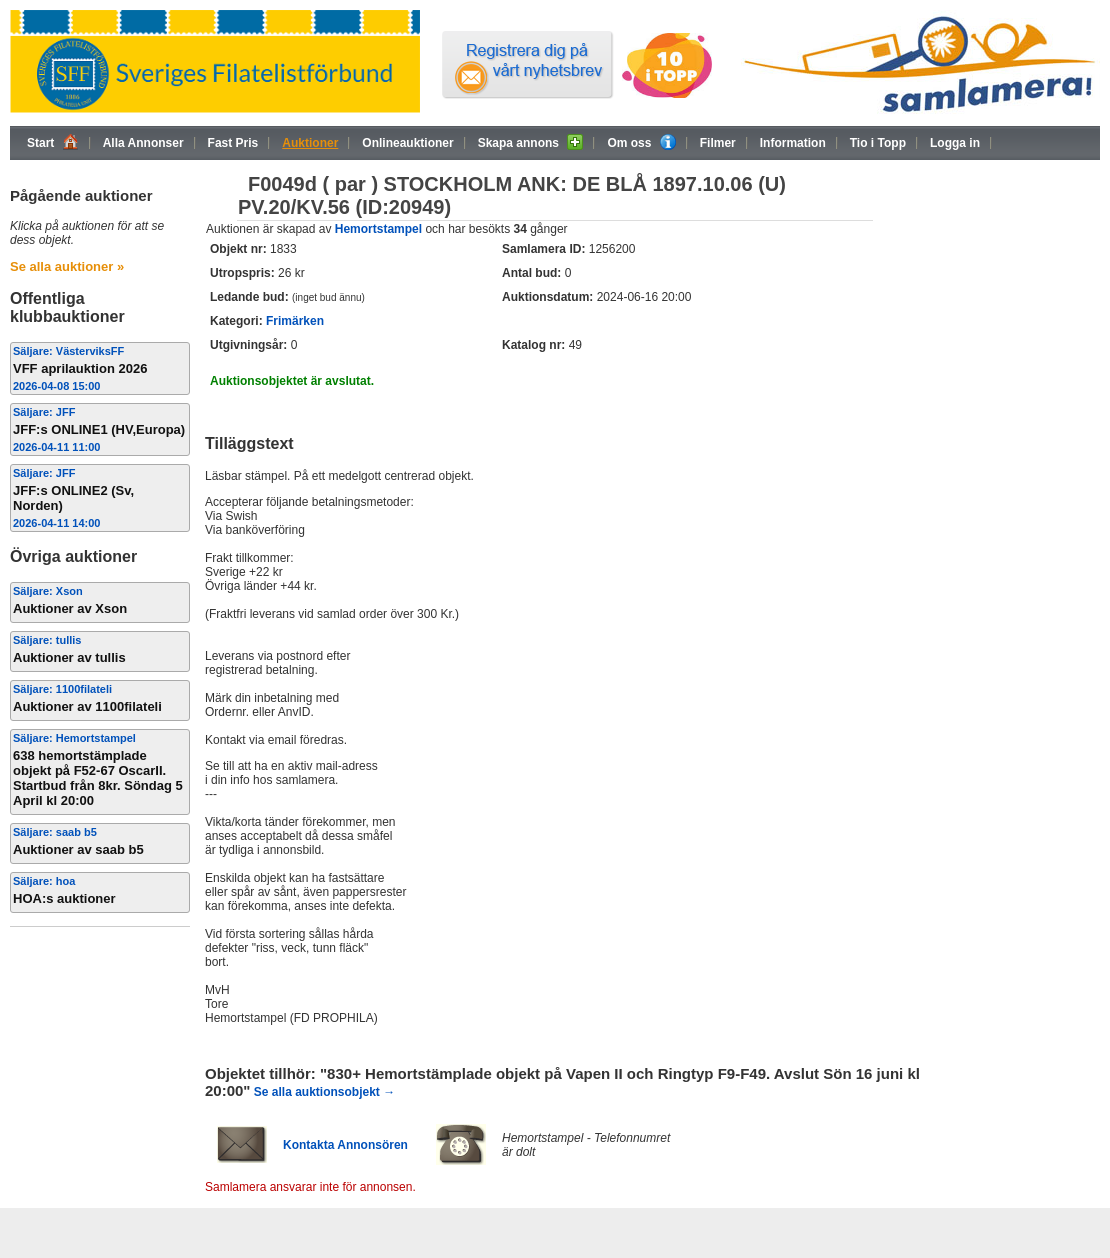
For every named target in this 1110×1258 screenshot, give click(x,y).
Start (53, 142)
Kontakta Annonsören (345, 1145)
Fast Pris (233, 143)
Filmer (718, 143)
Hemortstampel (378, 229)
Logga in (955, 143)
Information (793, 143)
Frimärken (295, 321)
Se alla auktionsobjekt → (324, 1092)
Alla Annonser (143, 143)
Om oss (641, 142)
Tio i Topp (878, 143)
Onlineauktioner (407, 143)
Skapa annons (531, 142)
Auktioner (310, 143)
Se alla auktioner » (67, 266)
